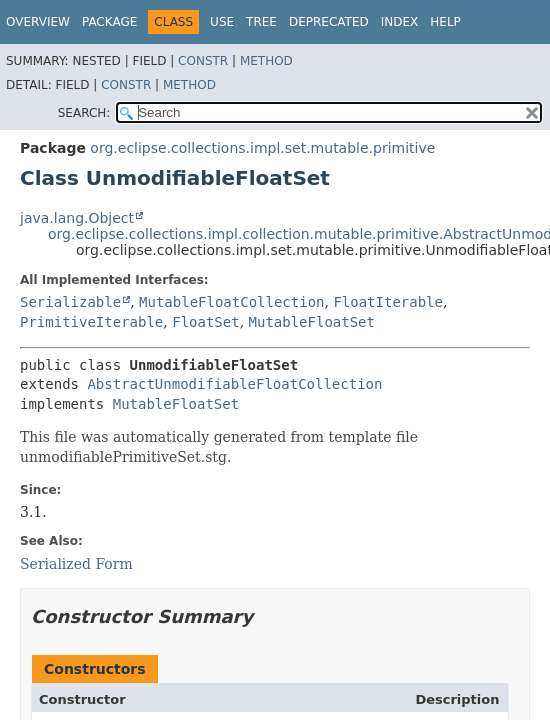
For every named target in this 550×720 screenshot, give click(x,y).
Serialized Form (76, 564)
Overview (38, 22)
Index (400, 22)
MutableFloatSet (312, 322)
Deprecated (329, 22)
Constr (203, 61)
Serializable (70, 302)
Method (266, 61)
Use (222, 22)
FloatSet (205, 322)
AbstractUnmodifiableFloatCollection (234, 384)
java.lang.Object (77, 218)
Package (109, 22)
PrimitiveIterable (91, 322)
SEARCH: (84, 113)
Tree (261, 22)
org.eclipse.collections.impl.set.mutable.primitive (262, 148)
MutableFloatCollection (231, 302)
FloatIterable (388, 302)
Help (445, 22)
